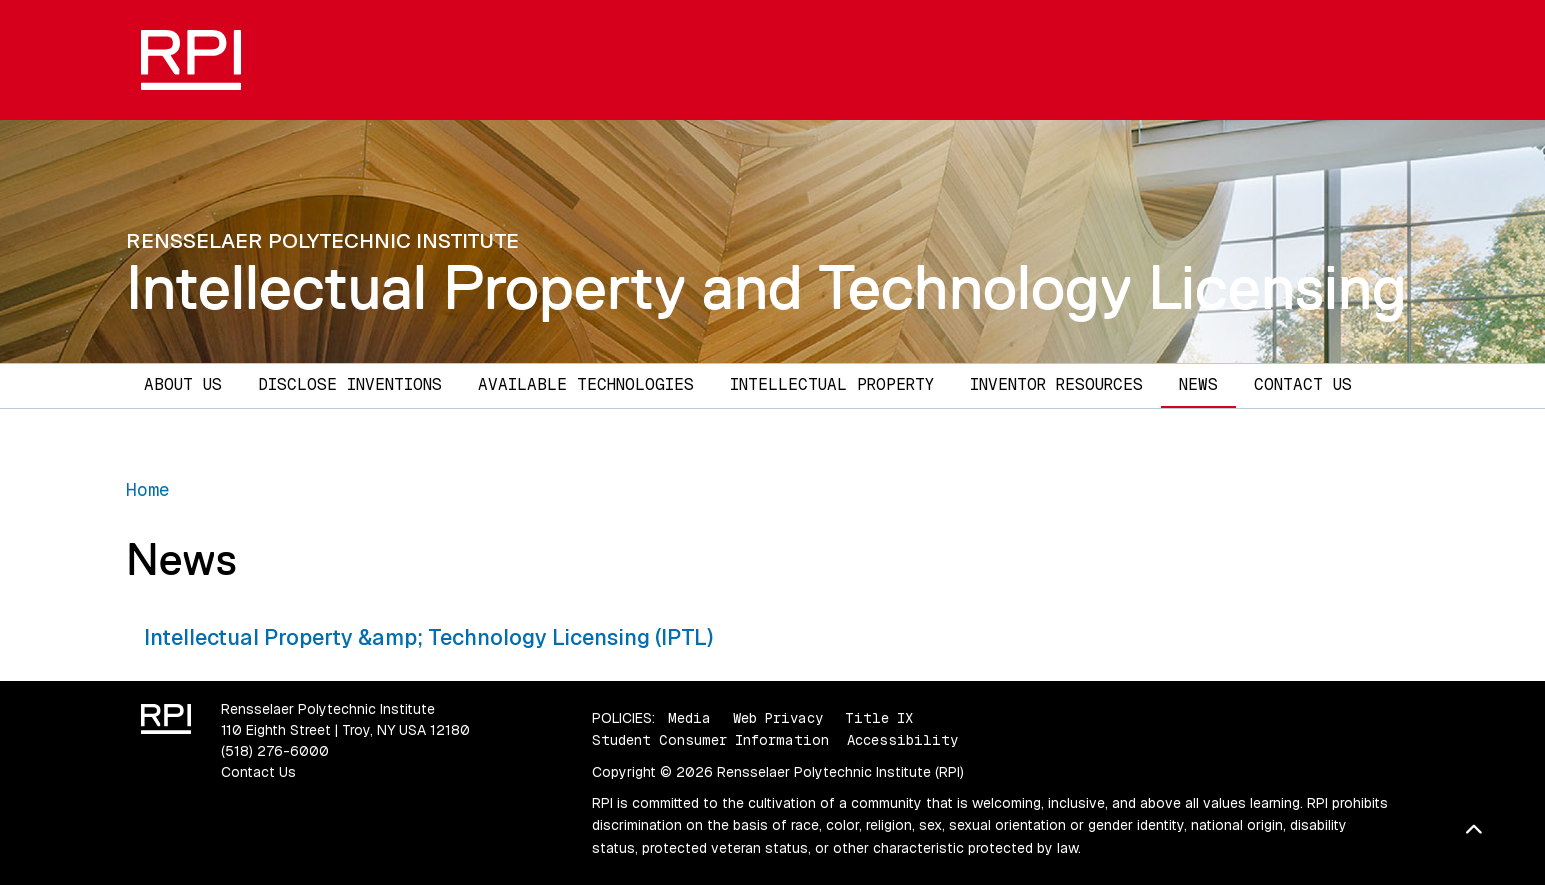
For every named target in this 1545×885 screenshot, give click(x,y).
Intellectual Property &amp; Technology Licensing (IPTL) (428, 637)
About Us (183, 384)
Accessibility (902, 740)
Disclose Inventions (350, 384)
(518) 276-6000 (275, 751)
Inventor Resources (1056, 384)
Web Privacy (778, 718)
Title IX (879, 718)
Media (689, 718)
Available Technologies (586, 384)
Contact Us (1303, 384)
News (1198, 384)
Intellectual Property (832, 384)
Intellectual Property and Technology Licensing (766, 287)
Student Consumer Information (710, 740)
